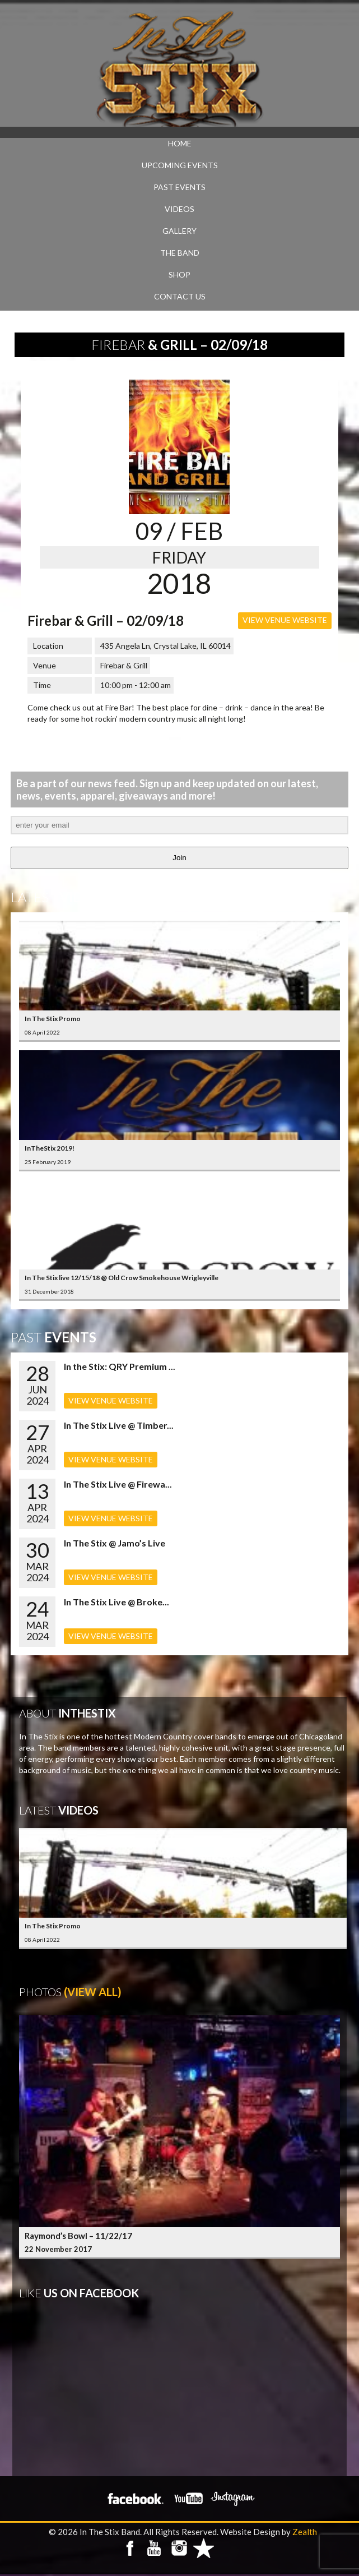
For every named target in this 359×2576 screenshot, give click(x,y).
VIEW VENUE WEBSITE (285, 620)
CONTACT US (180, 296)
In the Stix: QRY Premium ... (119, 1366)
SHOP (179, 274)
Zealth (304, 2532)
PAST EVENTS (179, 187)
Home (180, 143)
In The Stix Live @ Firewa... (118, 1484)
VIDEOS (179, 209)
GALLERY (179, 231)
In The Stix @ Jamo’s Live (114, 1543)
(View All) (93, 1991)
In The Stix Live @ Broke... (116, 1601)
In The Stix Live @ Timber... (119, 1425)
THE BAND (179, 252)
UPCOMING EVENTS (180, 165)
